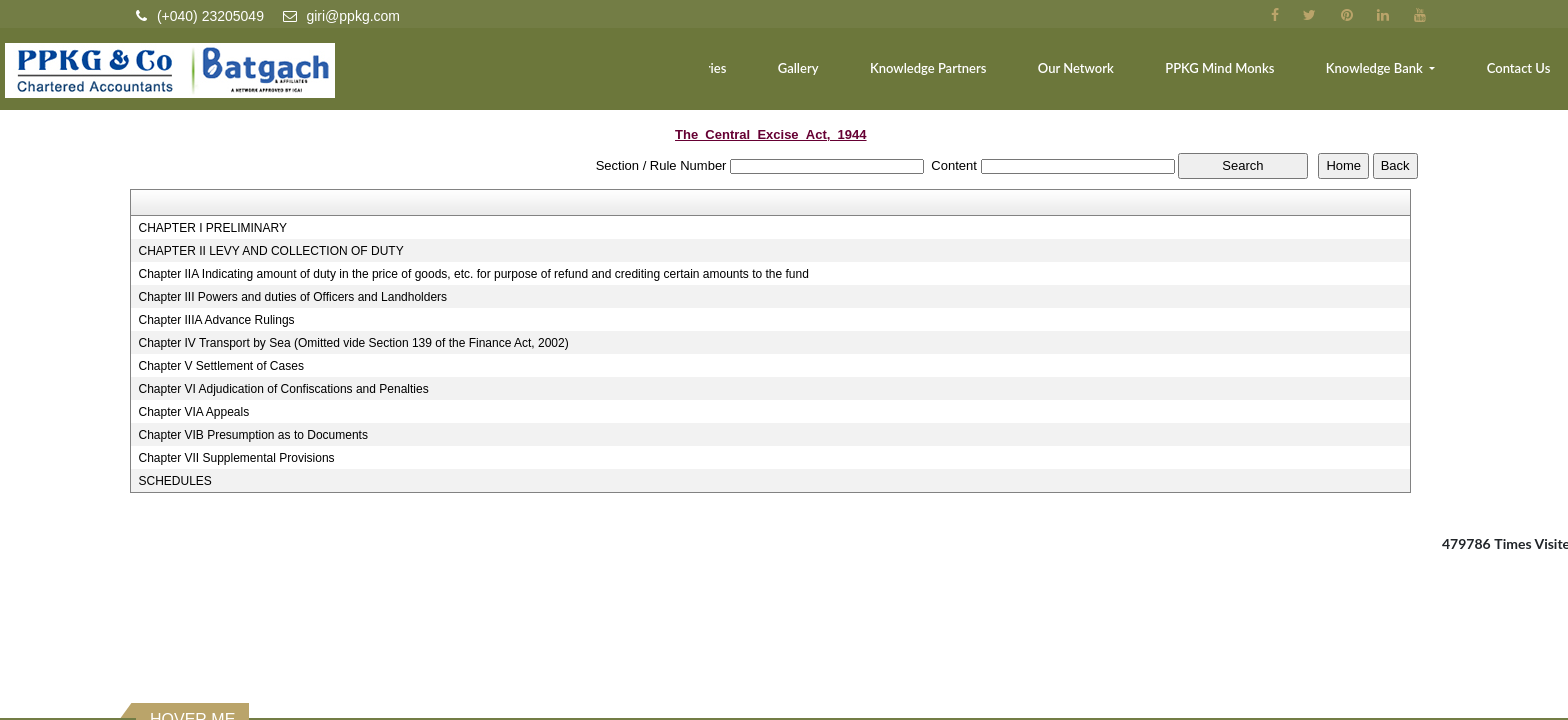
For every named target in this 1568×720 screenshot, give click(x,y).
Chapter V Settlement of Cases (220, 366)
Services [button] (661, 76)
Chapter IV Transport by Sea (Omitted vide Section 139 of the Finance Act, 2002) (353, 343)
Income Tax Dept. (210, 708)
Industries (765, 76)
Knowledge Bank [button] (1391, 76)
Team (580, 76)
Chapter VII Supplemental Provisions (236, 458)
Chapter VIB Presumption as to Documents (252, 435)
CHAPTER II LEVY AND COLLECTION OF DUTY (270, 251)
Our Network (1112, 76)
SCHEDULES (174, 481)
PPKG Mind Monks (1245, 76)
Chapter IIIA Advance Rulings (216, 320)
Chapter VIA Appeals (193, 412)
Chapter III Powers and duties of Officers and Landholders (292, 297)
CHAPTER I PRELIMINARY (212, 228)
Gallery (855, 76)
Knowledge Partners (975, 76)
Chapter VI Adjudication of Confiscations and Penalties (283, 389)
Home (506, 76)
